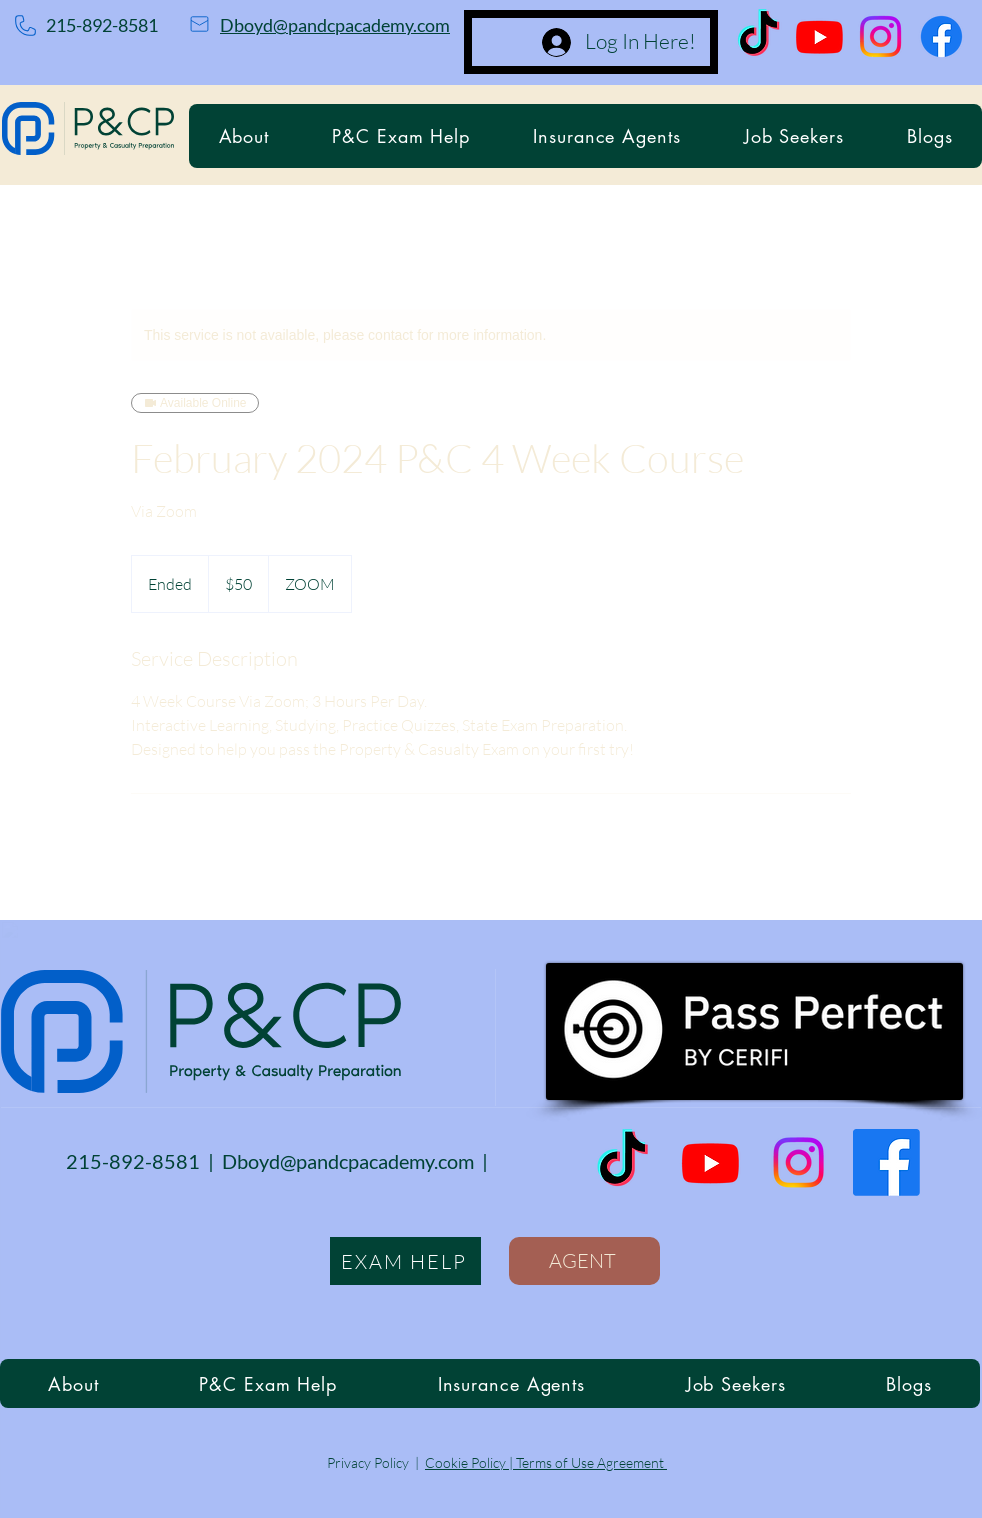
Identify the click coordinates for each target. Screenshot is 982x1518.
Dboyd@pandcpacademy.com (335, 25)
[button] (401, 136)
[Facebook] (941, 36)
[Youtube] (819, 36)
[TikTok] (758, 36)
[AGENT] (584, 1261)
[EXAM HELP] (405, 1261)
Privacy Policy (368, 1462)
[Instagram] (880, 36)
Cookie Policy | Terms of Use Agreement (546, 1462)
